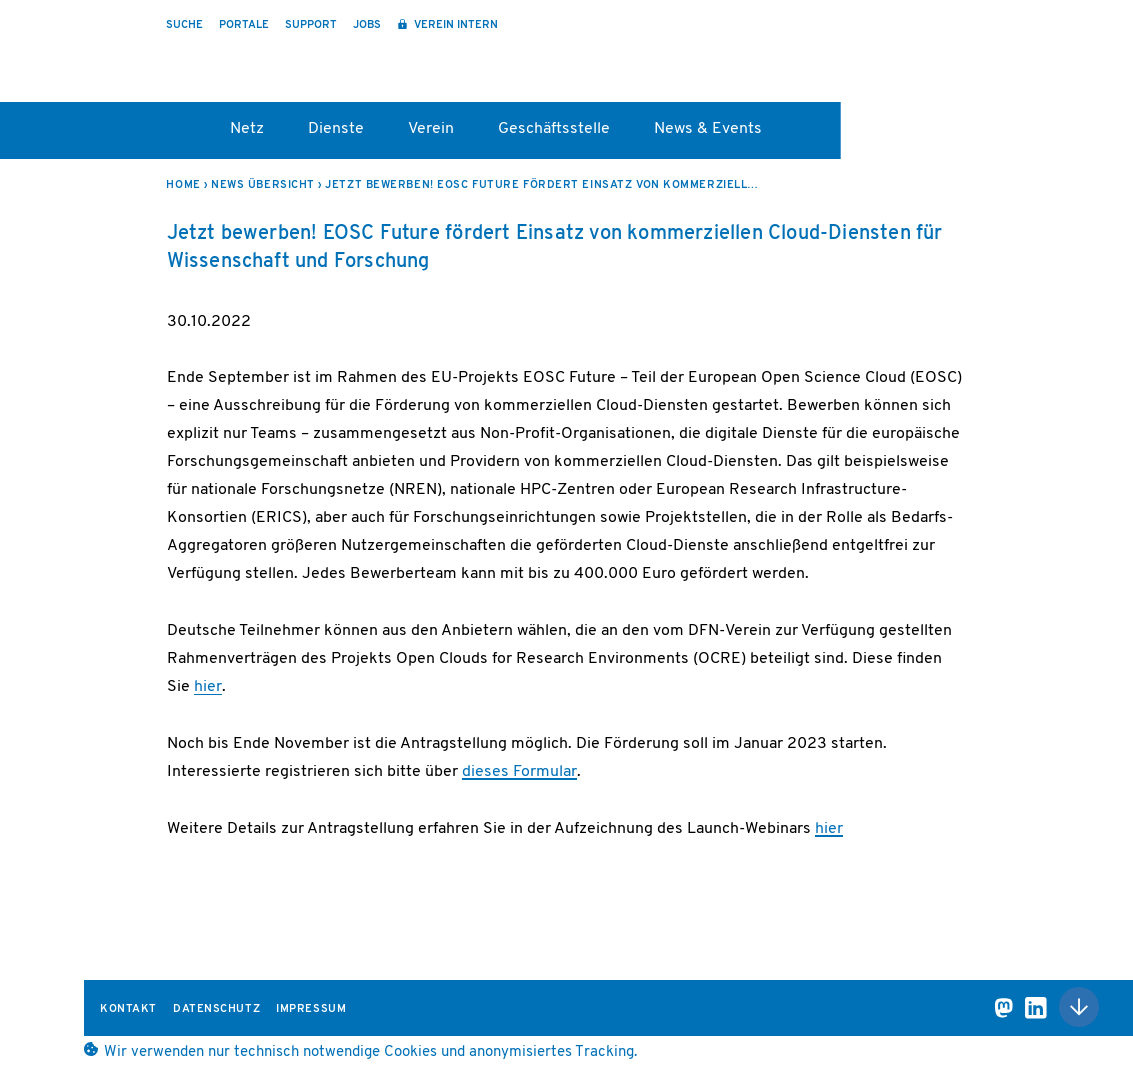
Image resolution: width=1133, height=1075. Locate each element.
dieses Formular (519, 772)
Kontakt (128, 1009)
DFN (979, 63)
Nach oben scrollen (1079, 1007)
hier (208, 687)
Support (311, 25)
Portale (244, 25)
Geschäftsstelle (554, 129)
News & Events (708, 129)
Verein (431, 129)
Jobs (367, 25)
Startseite (175, 136)
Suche (184, 25)
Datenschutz (216, 1009)
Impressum (311, 1009)
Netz (247, 129)
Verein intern (454, 25)
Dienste (336, 129)
